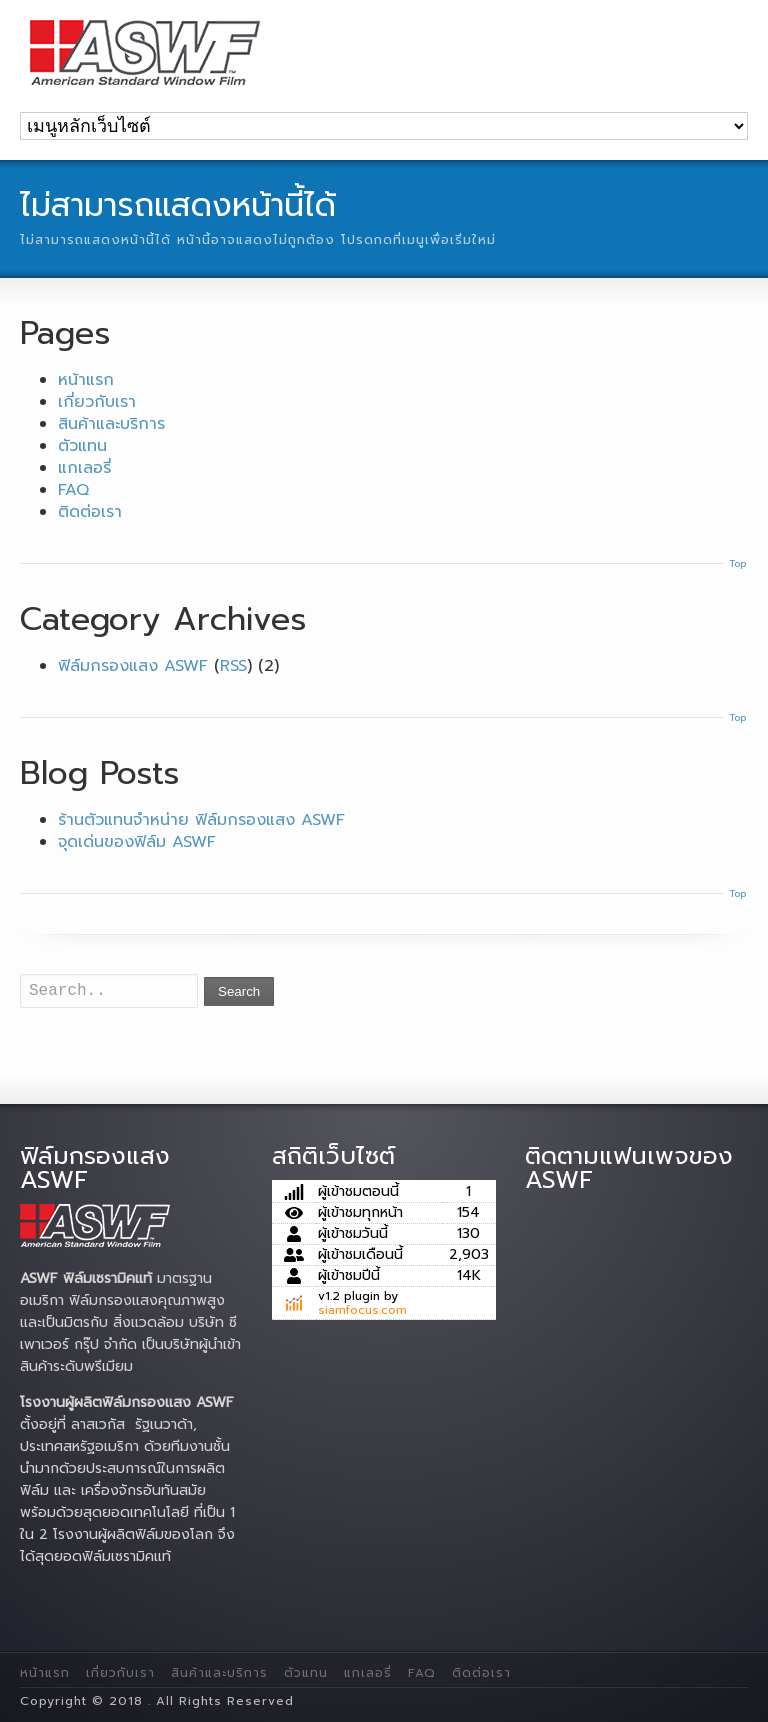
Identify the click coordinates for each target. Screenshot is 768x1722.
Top (737, 563)
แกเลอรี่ (84, 468)
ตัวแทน (82, 446)
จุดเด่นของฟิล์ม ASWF (137, 842)
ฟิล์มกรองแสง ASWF (133, 666)
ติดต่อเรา (90, 512)
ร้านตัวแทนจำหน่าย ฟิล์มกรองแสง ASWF (201, 820)
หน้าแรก (86, 380)
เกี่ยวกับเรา (97, 402)
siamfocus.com (362, 1310)
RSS (233, 666)
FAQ (73, 490)
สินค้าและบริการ (111, 424)
